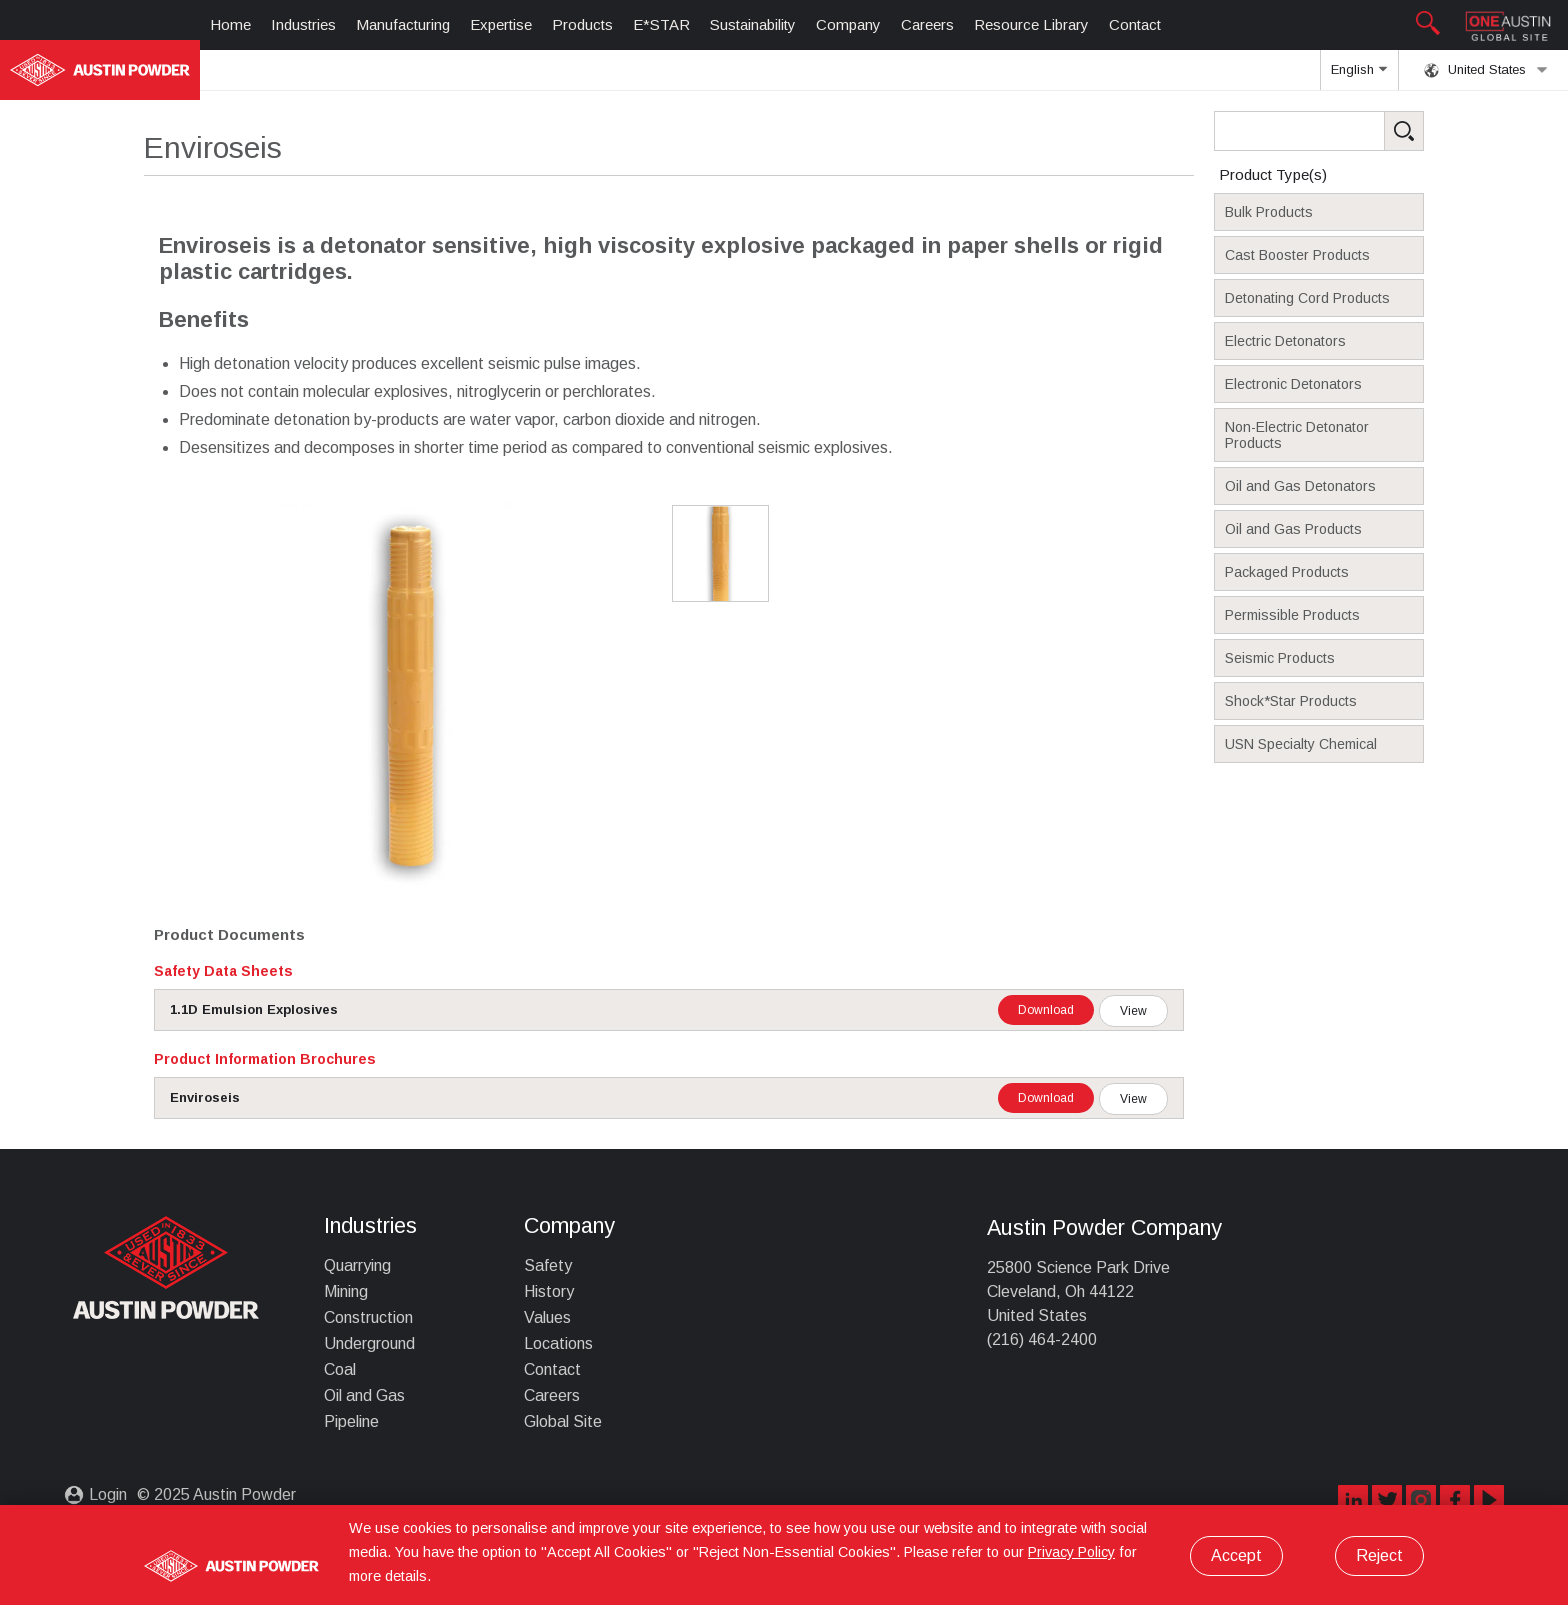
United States (1486, 70)
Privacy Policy (1071, 1552)
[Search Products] (1350, 131)
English (1359, 76)
